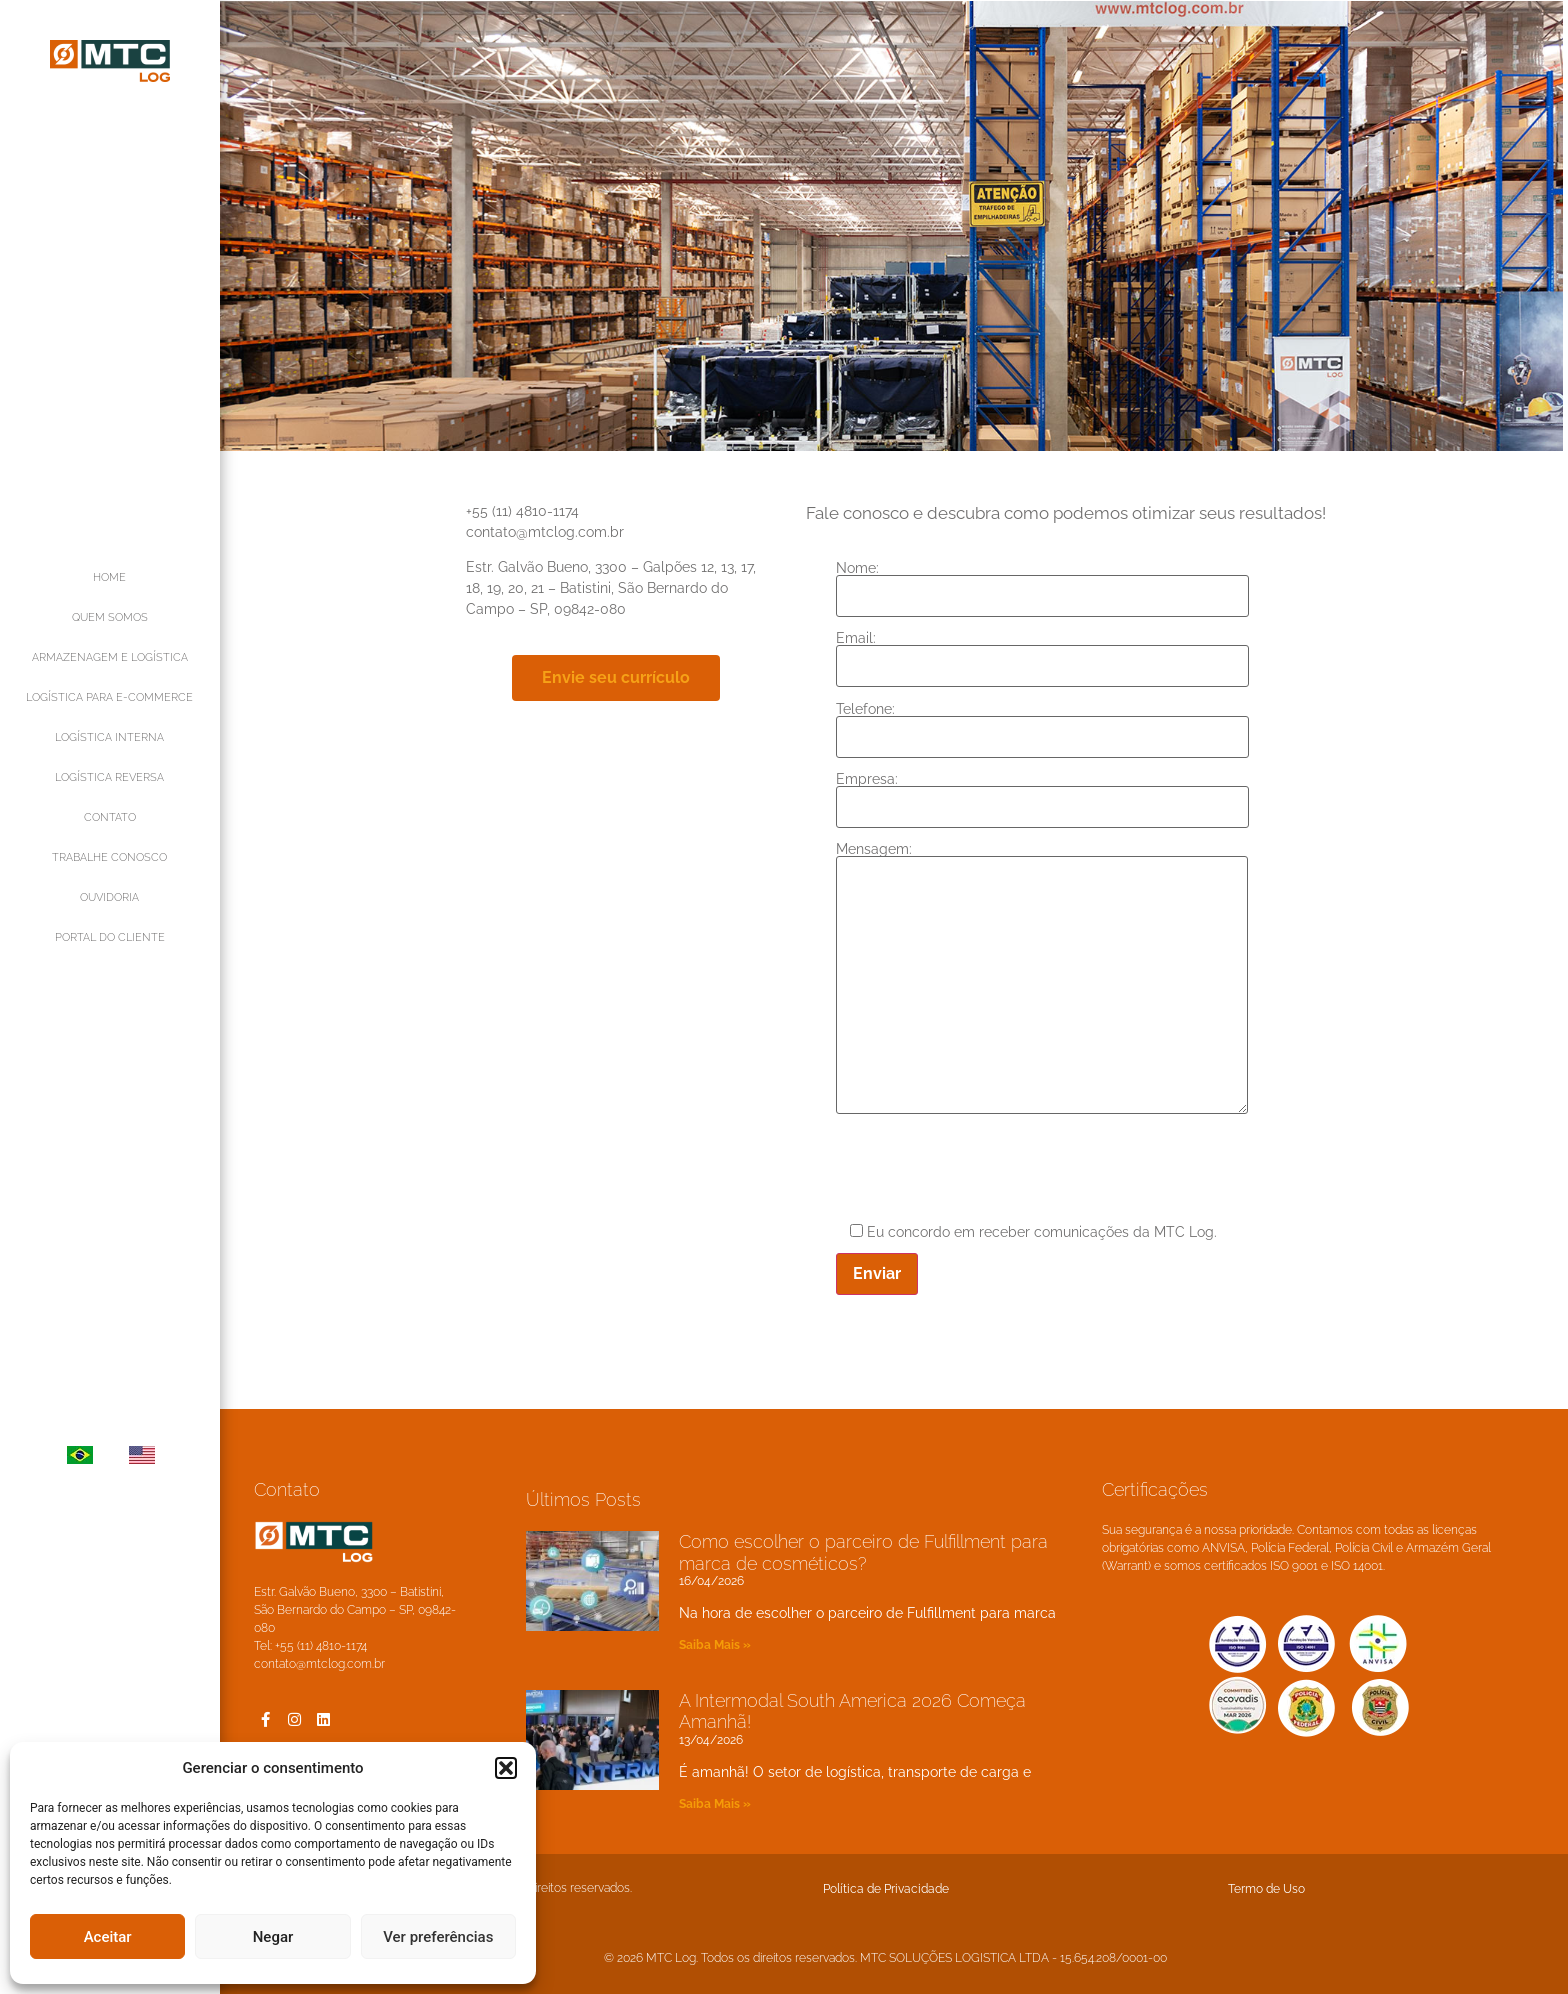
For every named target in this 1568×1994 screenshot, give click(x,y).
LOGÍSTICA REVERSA (109, 777)
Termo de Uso (1266, 1889)
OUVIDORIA (109, 897)
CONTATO (110, 817)
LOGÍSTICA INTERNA (109, 737)
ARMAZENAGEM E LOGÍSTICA (110, 657)
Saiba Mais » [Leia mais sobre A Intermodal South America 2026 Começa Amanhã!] (715, 1804)
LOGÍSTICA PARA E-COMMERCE (109, 697)
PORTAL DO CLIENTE (110, 937)
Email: (1051, 652)
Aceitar (108, 1937)
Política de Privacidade (886, 1889)
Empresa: (1051, 793)
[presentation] (997, 1170)
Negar (273, 1937)
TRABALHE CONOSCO (109, 857)
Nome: (1051, 582)
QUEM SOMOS (110, 617)
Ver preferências (438, 1937)
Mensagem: (1051, 979)
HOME (109, 577)
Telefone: (1051, 723)
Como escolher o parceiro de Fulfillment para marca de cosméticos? (863, 1552)
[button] (506, 1768)
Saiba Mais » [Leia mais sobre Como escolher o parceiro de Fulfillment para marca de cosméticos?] (715, 1645)
